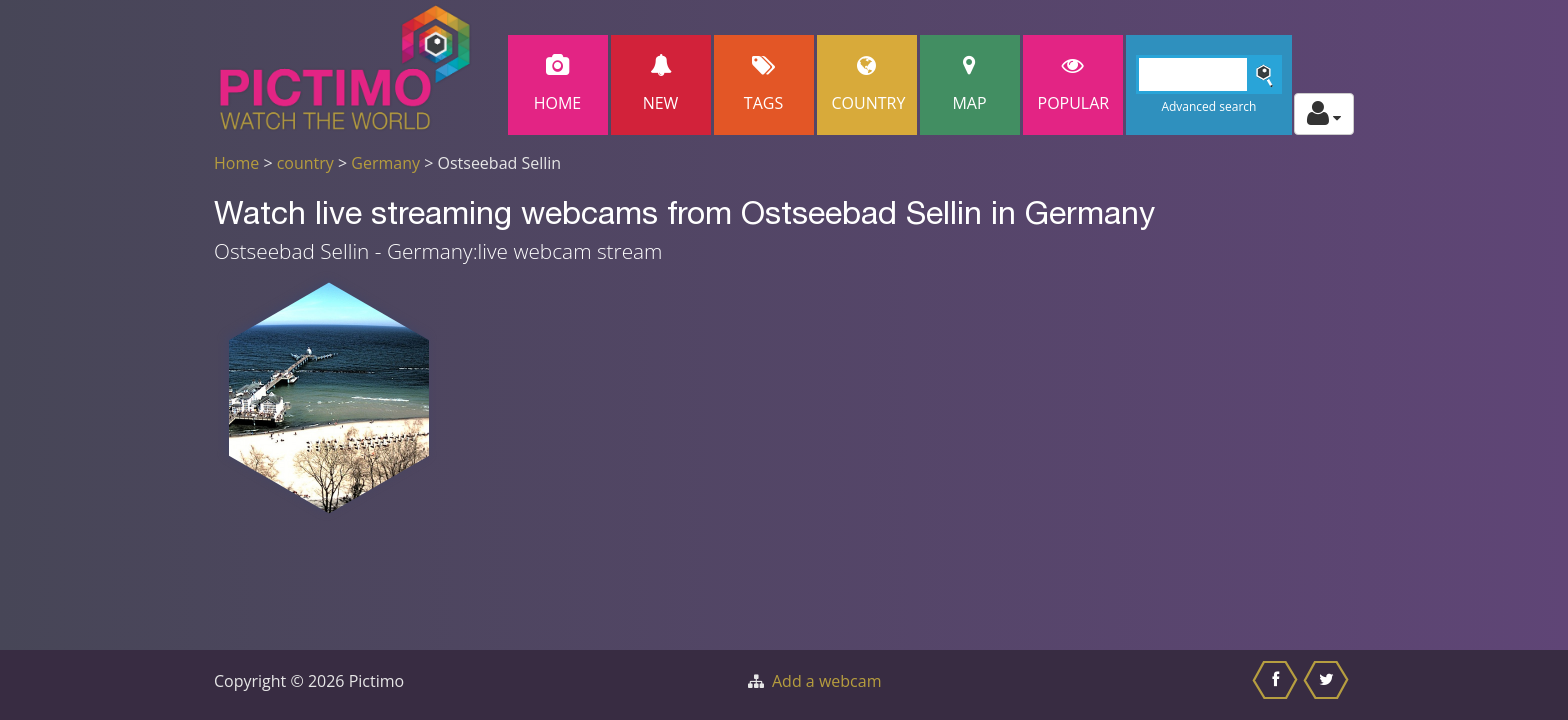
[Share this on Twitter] (1328, 685)
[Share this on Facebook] (1277, 685)
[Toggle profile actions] (1324, 114)
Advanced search (1208, 106)
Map (970, 84)
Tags (764, 84)
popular (1074, 84)
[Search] (1209, 74)
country (305, 163)
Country (869, 84)
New (661, 84)
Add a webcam (826, 681)
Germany (385, 163)
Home (558, 84)
